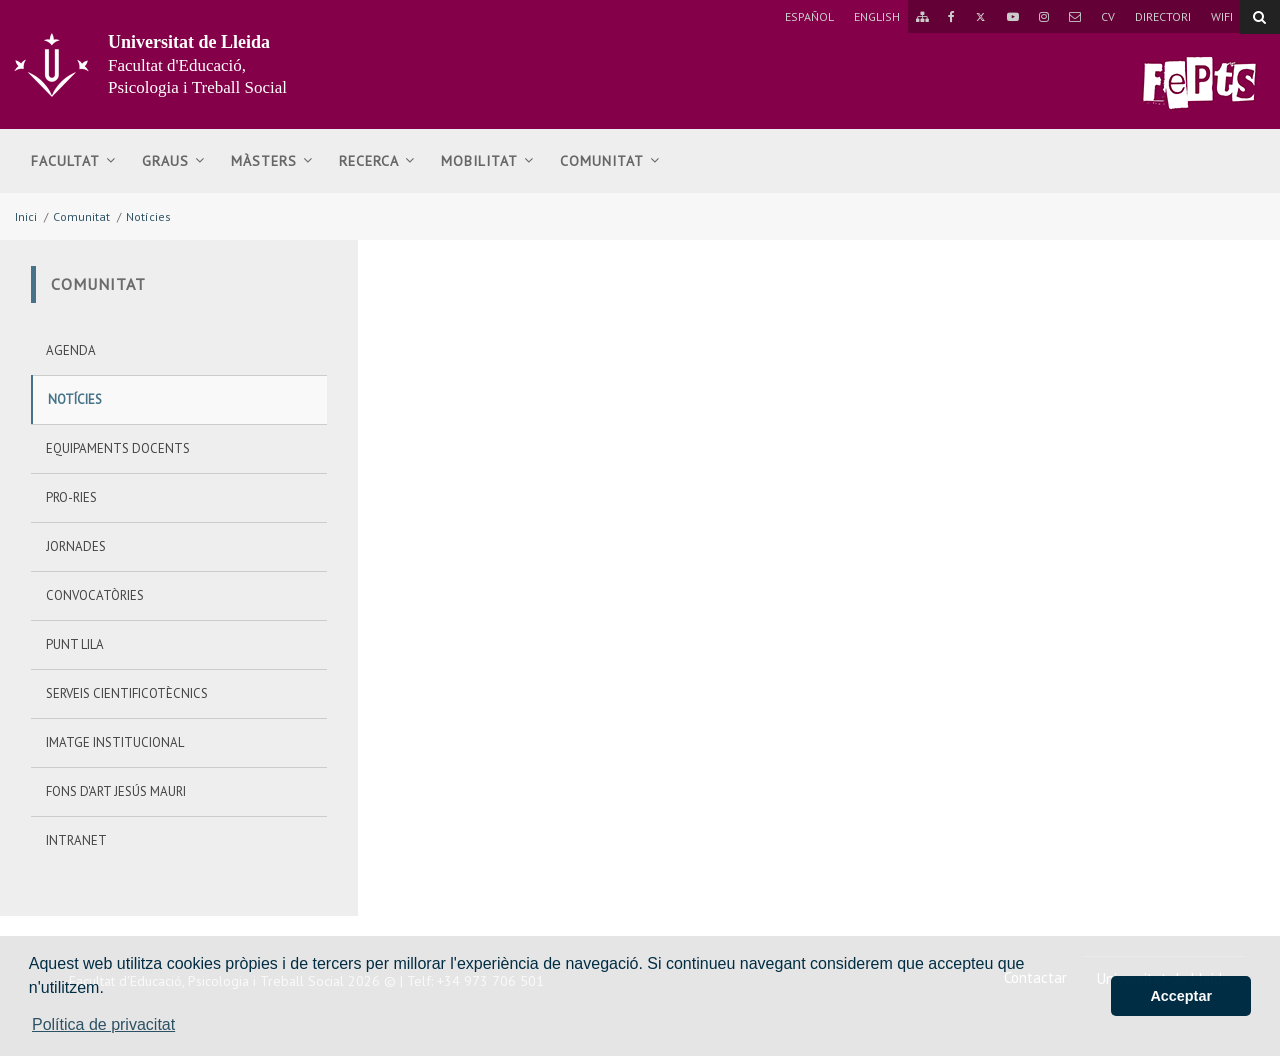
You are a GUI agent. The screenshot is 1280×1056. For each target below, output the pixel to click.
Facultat (73, 161)
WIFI (1222, 16)
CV (1108, 16)
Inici (26, 216)
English (877, 16)
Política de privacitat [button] (103, 1024)
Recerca (377, 161)
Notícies (148, 216)
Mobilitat (487, 161)
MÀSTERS (272, 161)
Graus (173, 161)
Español (809, 16)
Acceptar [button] (1181, 996)
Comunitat (610, 161)
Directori (1163, 16)
